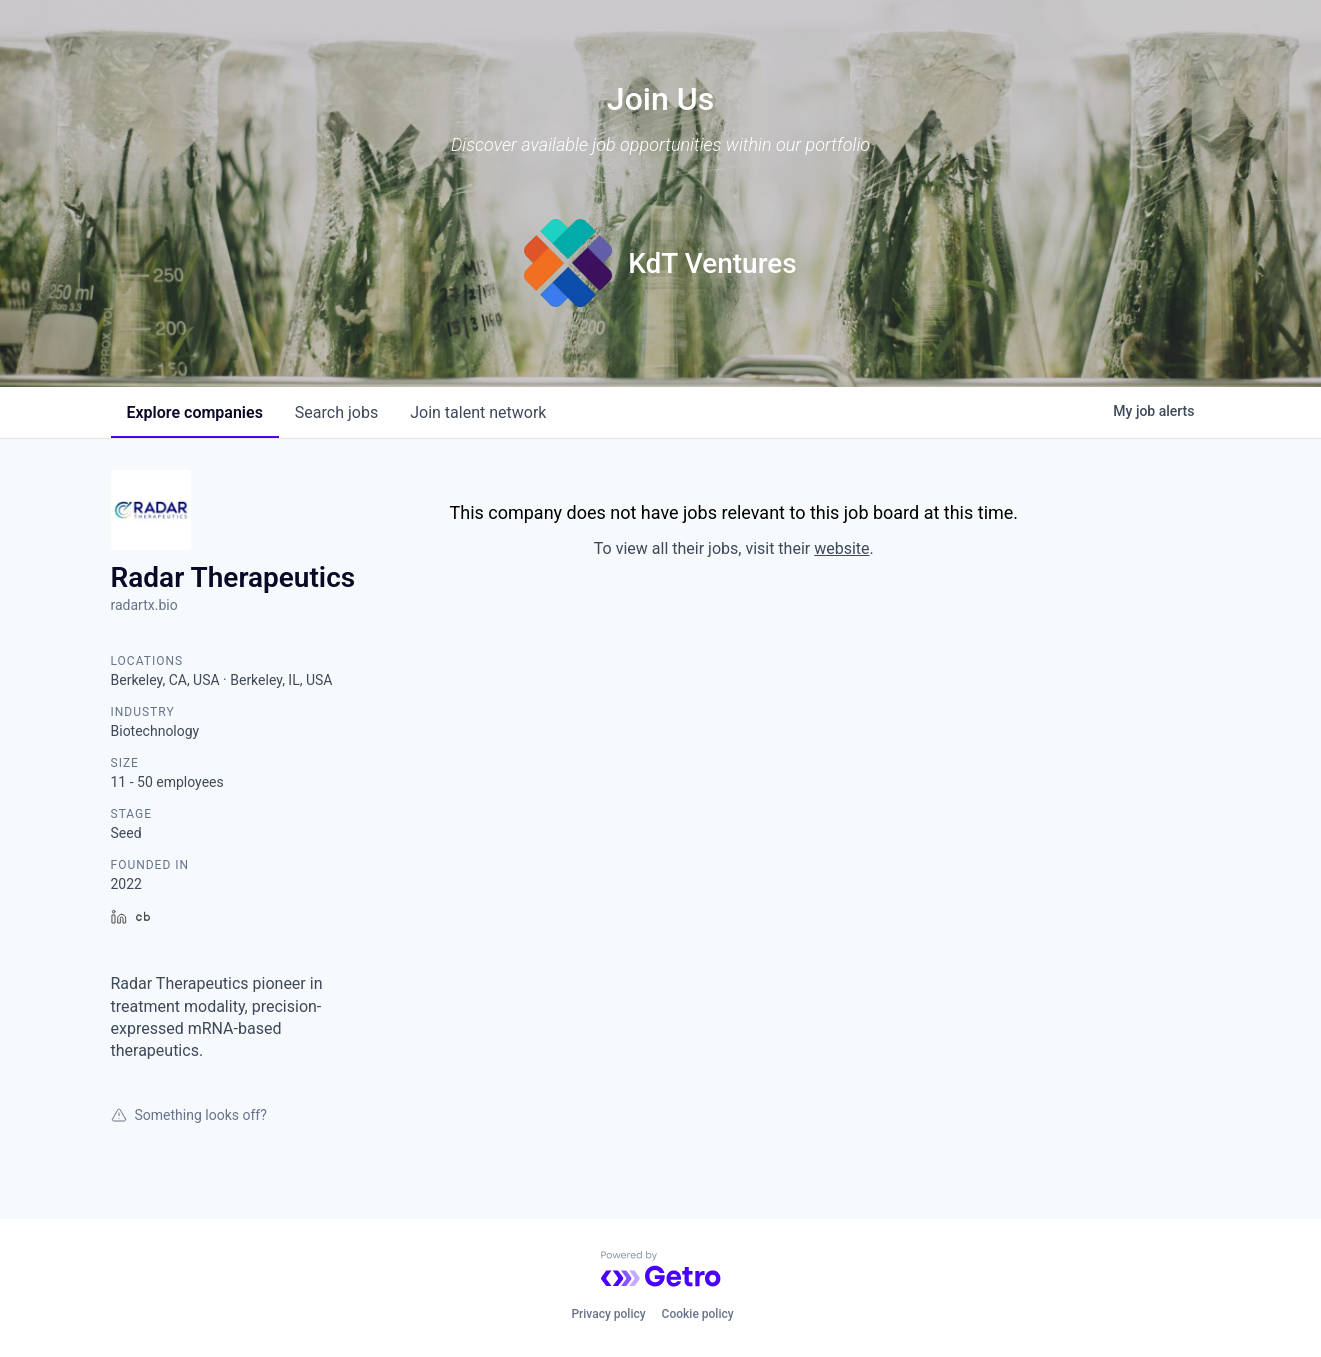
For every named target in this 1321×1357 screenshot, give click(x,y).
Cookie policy (698, 1314)
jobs (336, 412)
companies (195, 412)
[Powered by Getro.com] (661, 1269)
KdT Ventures (712, 263)
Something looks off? (189, 1115)
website (841, 548)
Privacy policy (608, 1314)
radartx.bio (144, 605)
